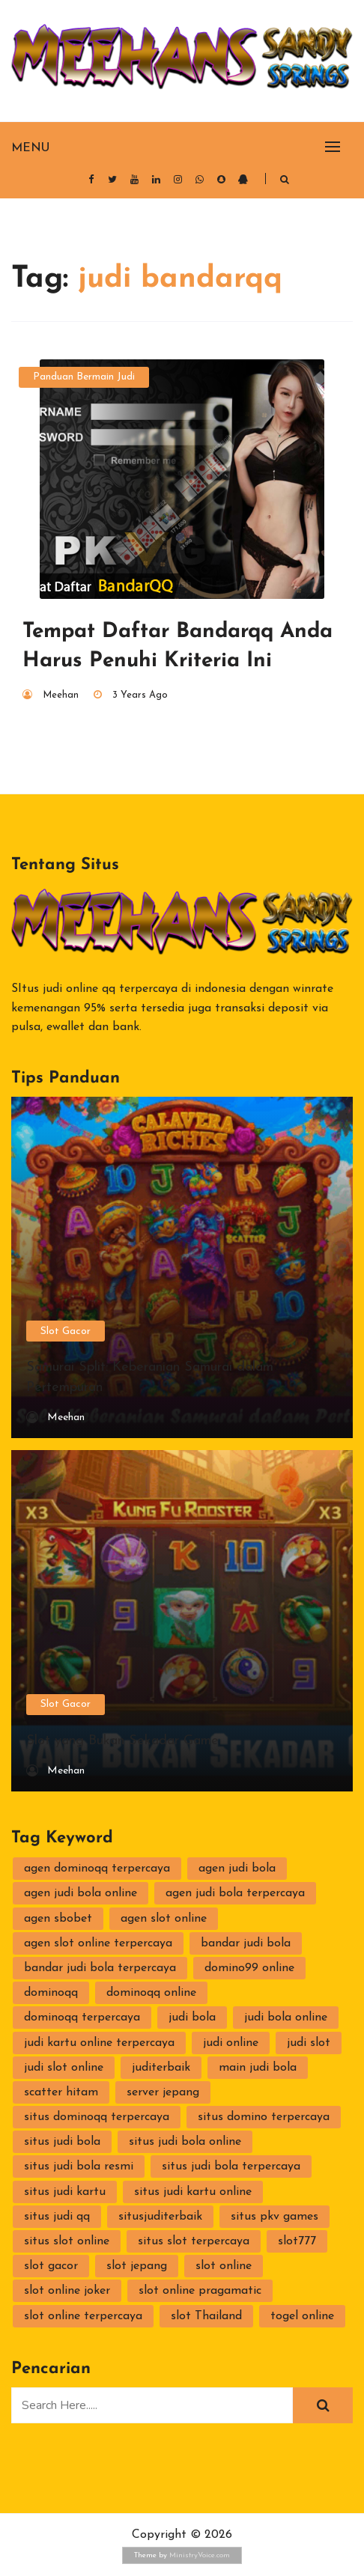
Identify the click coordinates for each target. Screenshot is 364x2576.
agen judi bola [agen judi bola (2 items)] (237, 1869)
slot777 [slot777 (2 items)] (297, 2241)
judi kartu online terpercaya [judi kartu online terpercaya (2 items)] (99, 2043)
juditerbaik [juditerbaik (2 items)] (161, 2068)
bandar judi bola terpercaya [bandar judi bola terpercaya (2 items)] (100, 1968)
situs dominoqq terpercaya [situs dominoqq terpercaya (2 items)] (96, 2117)
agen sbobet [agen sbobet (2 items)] (58, 1919)
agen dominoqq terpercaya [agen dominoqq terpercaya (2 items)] (97, 1869)
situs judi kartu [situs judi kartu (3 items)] (65, 2192)
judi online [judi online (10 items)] (230, 2043)
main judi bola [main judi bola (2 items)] (258, 2068)
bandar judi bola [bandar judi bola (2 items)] (246, 1943)
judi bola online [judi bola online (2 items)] (285, 2018)
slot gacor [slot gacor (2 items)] (51, 2266)
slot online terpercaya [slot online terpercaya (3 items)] (83, 2316)
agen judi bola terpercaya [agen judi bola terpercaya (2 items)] (235, 1893)
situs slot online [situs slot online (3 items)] (66, 2241)
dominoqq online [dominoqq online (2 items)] (151, 1993)
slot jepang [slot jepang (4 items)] (136, 2266)
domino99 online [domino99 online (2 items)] (249, 1968)
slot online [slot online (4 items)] (223, 2266)
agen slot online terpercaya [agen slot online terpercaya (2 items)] (98, 1943)
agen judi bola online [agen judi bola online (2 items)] (80, 1893)
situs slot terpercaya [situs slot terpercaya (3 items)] (193, 2241)
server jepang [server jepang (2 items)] (163, 2092)
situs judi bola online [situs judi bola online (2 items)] (185, 2142)
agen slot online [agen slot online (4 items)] (164, 1919)
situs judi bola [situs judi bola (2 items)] (62, 2142)
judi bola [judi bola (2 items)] (192, 2018)
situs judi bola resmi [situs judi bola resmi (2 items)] (78, 2166)
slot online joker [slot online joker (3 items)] (67, 2291)
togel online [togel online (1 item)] (302, 2316)
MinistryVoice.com (199, 2555)
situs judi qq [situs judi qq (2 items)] (57, 2217)
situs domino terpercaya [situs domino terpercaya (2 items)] (264, 2117)
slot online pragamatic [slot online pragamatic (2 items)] (200, 2291)
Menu (30, 148)
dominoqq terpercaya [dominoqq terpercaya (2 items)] (82, 2018)
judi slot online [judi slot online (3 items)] (63, 2068)
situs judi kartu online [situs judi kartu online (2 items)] (193, 2192)
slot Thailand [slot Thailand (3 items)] (206, 2316)
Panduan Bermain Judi (84, 377)
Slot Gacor (65, 1331)
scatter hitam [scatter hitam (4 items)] (61, 2092)
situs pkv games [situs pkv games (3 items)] (274, 2217)
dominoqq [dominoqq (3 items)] (51, 1993)
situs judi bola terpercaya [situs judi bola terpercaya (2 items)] (231, 2166)
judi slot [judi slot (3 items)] (308, 2043)
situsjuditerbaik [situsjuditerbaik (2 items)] (160, 2217)
